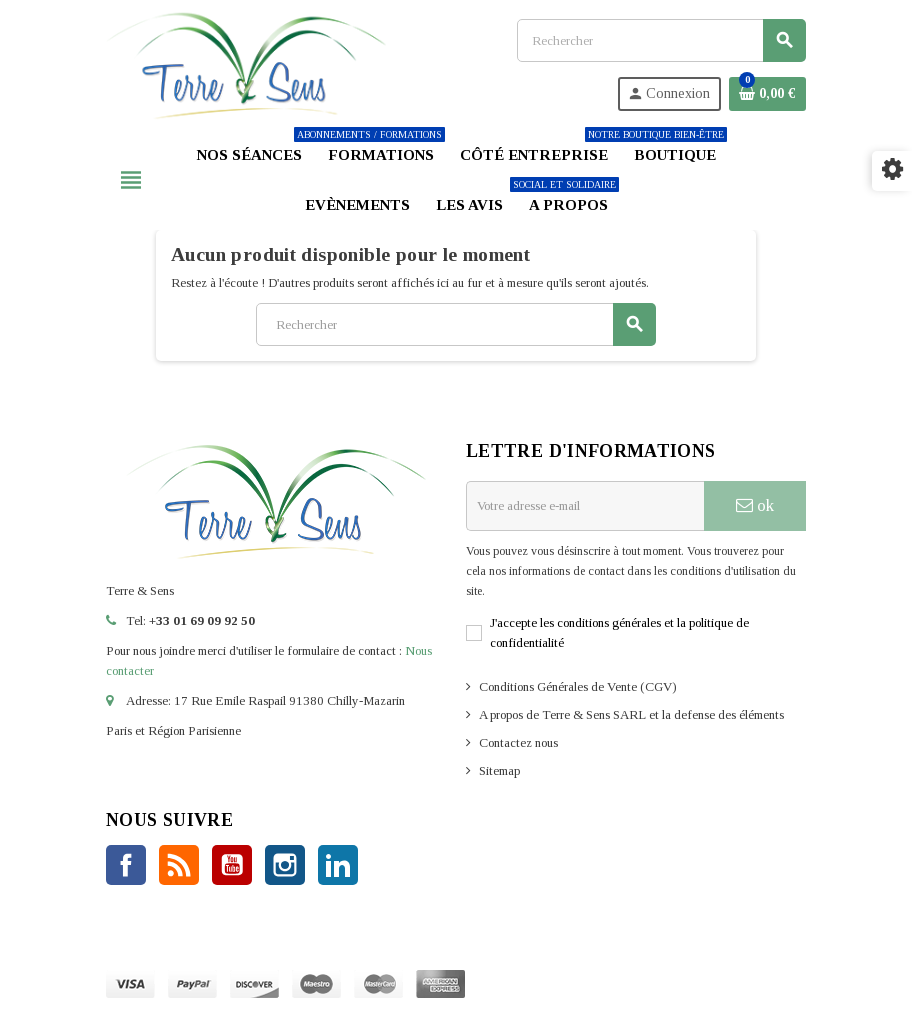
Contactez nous (518, 742)
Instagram (285, 865)
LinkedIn (338, 865)
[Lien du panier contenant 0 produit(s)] (767, 94)
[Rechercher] (661, 40)
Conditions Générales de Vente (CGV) (578, 686)
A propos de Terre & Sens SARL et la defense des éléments (631, 714)
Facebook (126, 865)
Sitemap (499, 770)
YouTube (232, 865)
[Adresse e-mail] (585, 506)
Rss (179, 865)
